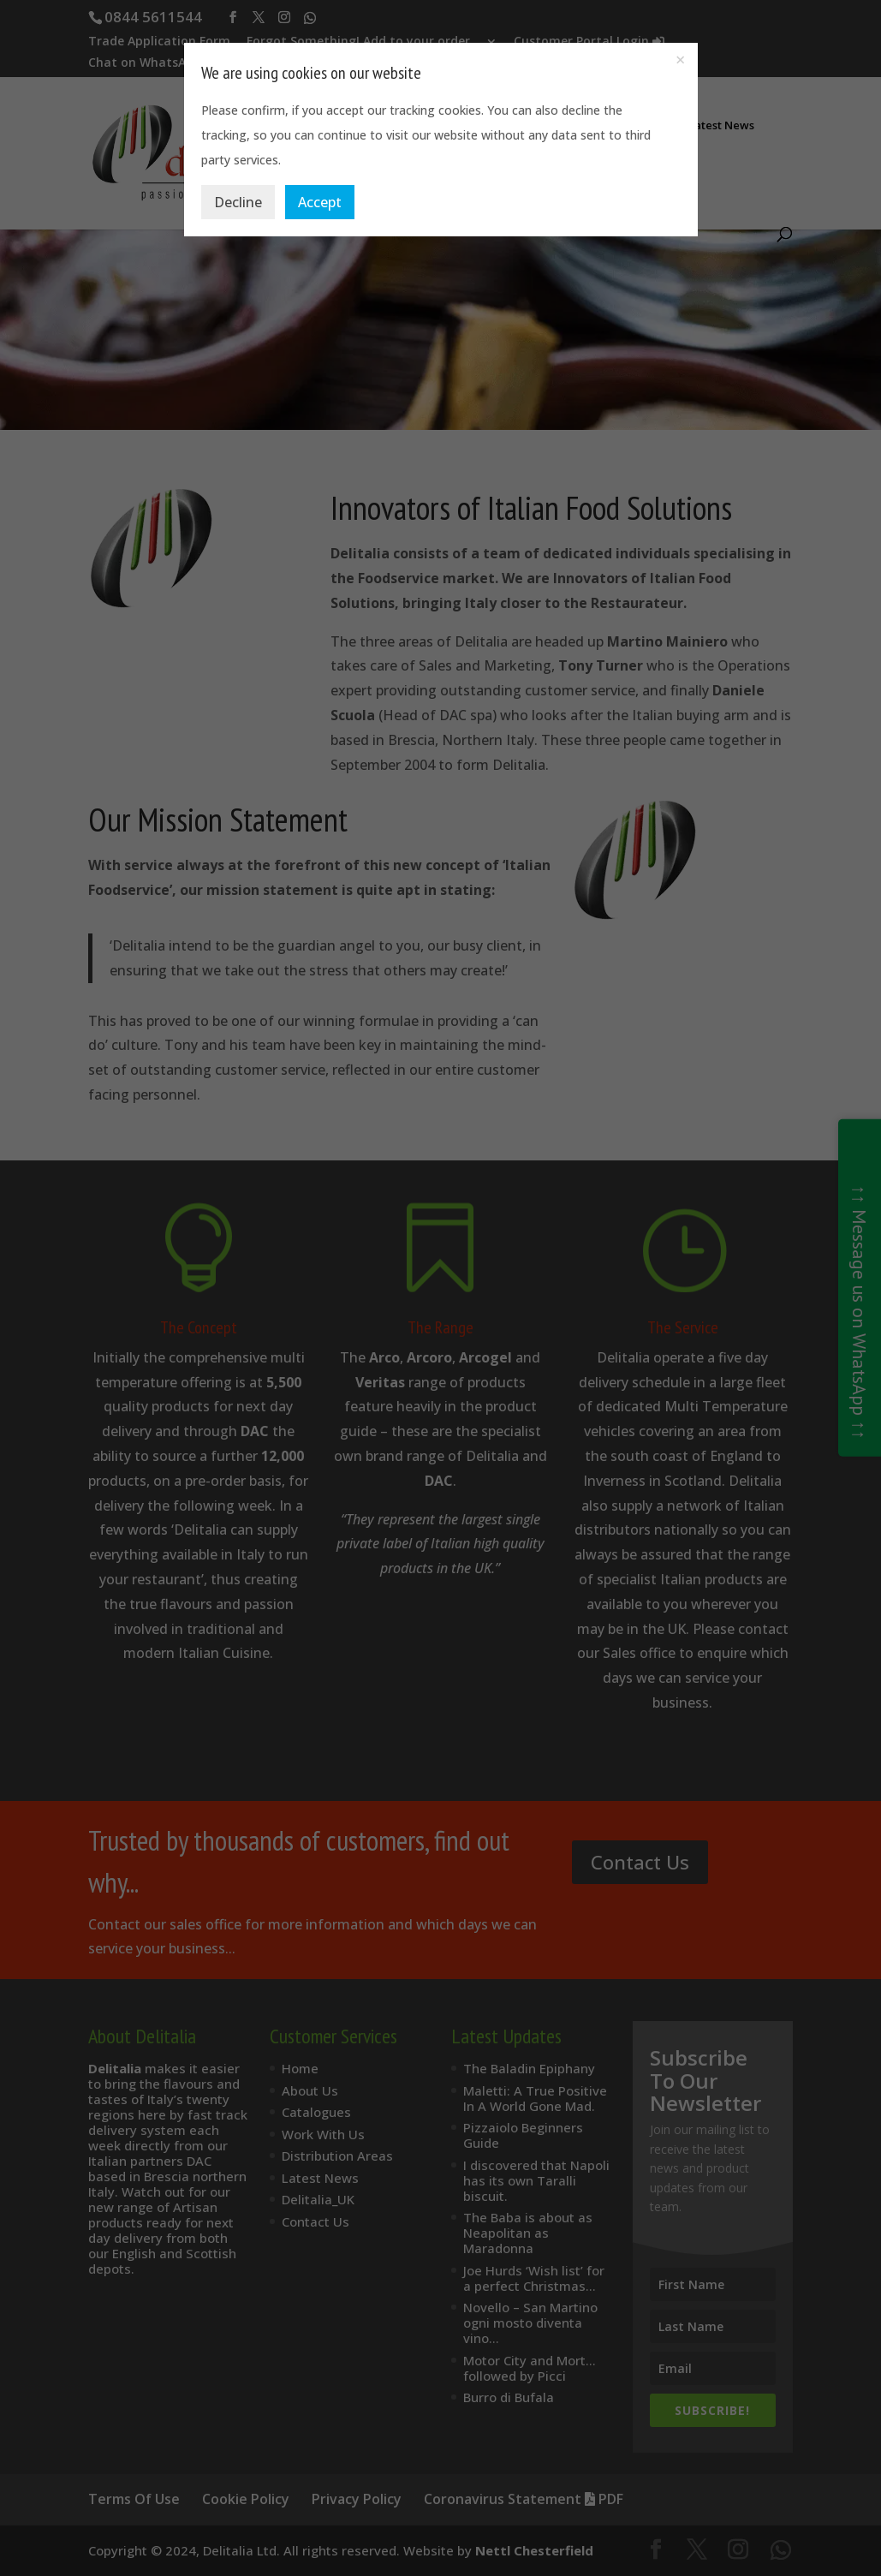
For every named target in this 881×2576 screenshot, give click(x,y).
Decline (238, 202)
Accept (320, 202)
